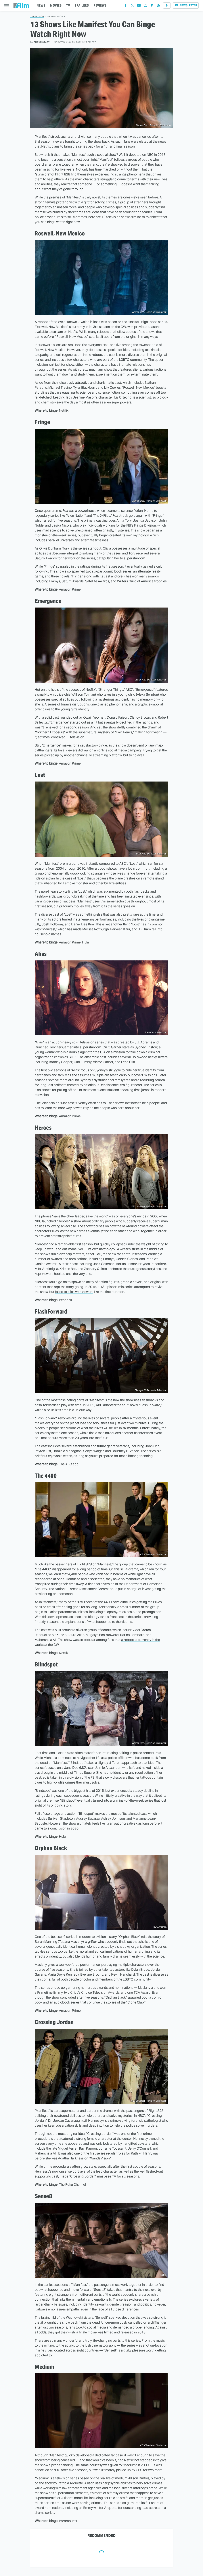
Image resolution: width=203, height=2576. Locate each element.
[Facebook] (126, 6)
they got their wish (61, 2332)
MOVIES (56, 5)
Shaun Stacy (42, 42)
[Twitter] (132, 6)
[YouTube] (139, 6)
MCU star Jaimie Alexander (100, 1767)
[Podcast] (167, 5)
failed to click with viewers (74, 1292)
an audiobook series (64, 2002)
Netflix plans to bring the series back (68, 146)
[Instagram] (145, 6)
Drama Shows (56, 16)
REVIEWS (100, 5)
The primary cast (90, 520)
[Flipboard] (152, 6)
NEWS (41, 5)
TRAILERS (82, 5)
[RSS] (159, 6)
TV (68, 5)
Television (37, 16)
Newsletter (186, 5)
